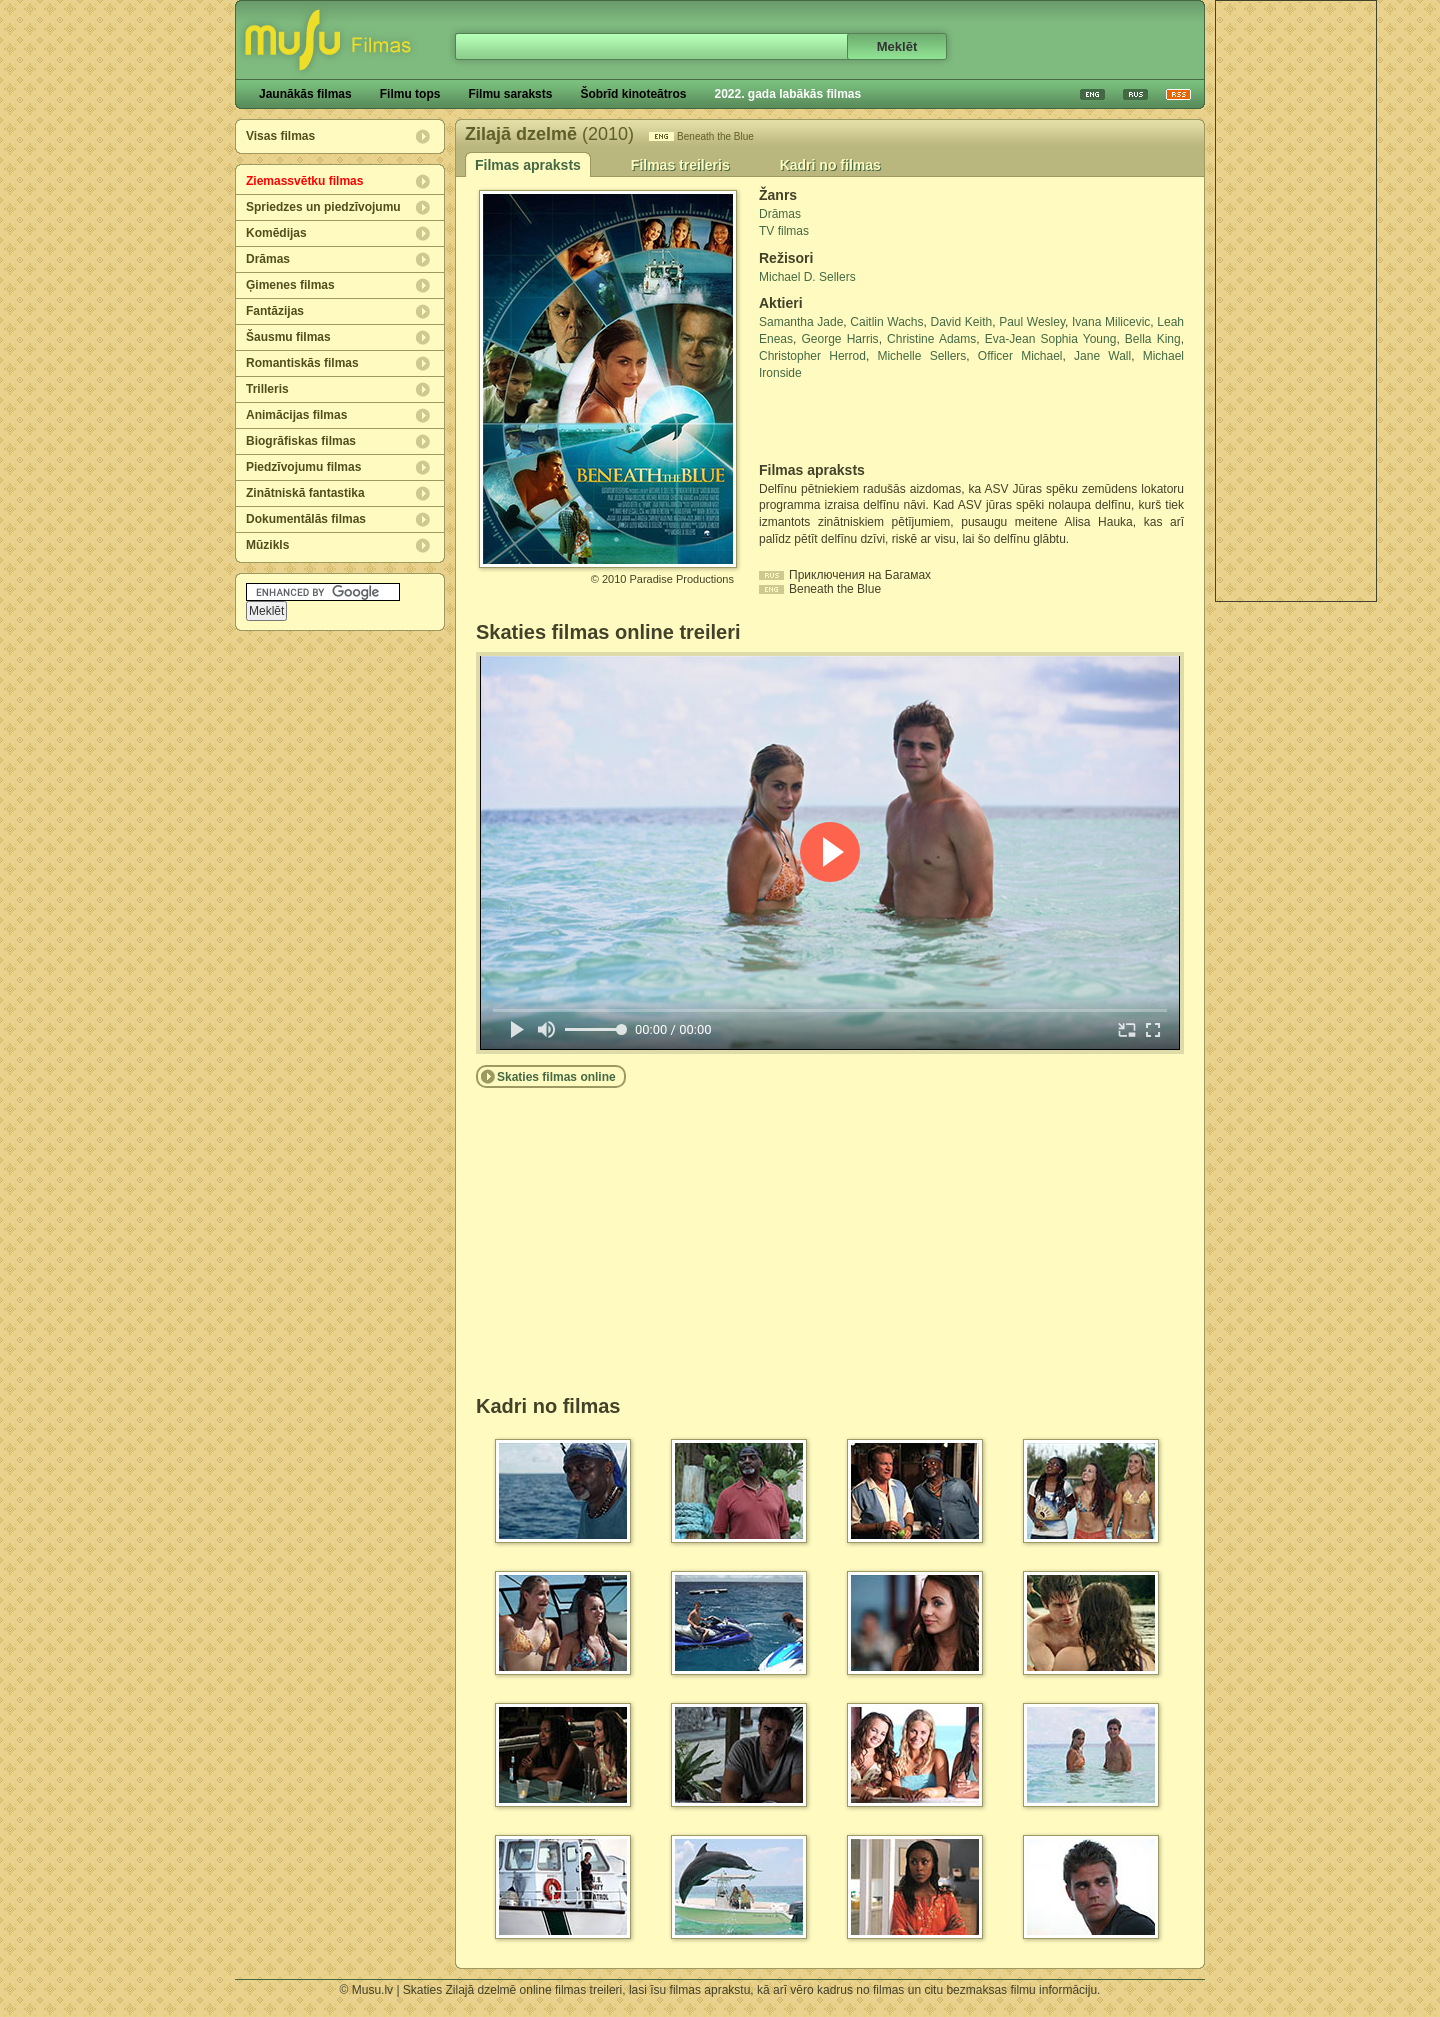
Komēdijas (276, 233)
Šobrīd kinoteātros (633, 94)
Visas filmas (280, 136)
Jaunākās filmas (305, 94)
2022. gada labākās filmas (787, 94)
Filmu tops (410, 94)
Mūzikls (267, 545)
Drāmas (268, 259)
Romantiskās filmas (302, 363)
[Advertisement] (1296, 301)
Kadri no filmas (830, 165)
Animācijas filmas (296, 415)
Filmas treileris (680, 165)
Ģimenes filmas (290, 285)
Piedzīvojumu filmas (303, 467)
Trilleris (267, 389)
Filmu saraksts (510, 94)
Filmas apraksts (528, 165)
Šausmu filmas (288, 337)
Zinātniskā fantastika (305, 493)
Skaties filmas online (556, 1077)
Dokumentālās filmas (306, 519)
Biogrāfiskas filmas (301, 441)
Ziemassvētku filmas (304, 181)
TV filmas (784, 231)
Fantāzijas (275, 311)
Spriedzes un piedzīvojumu (323, 207)
